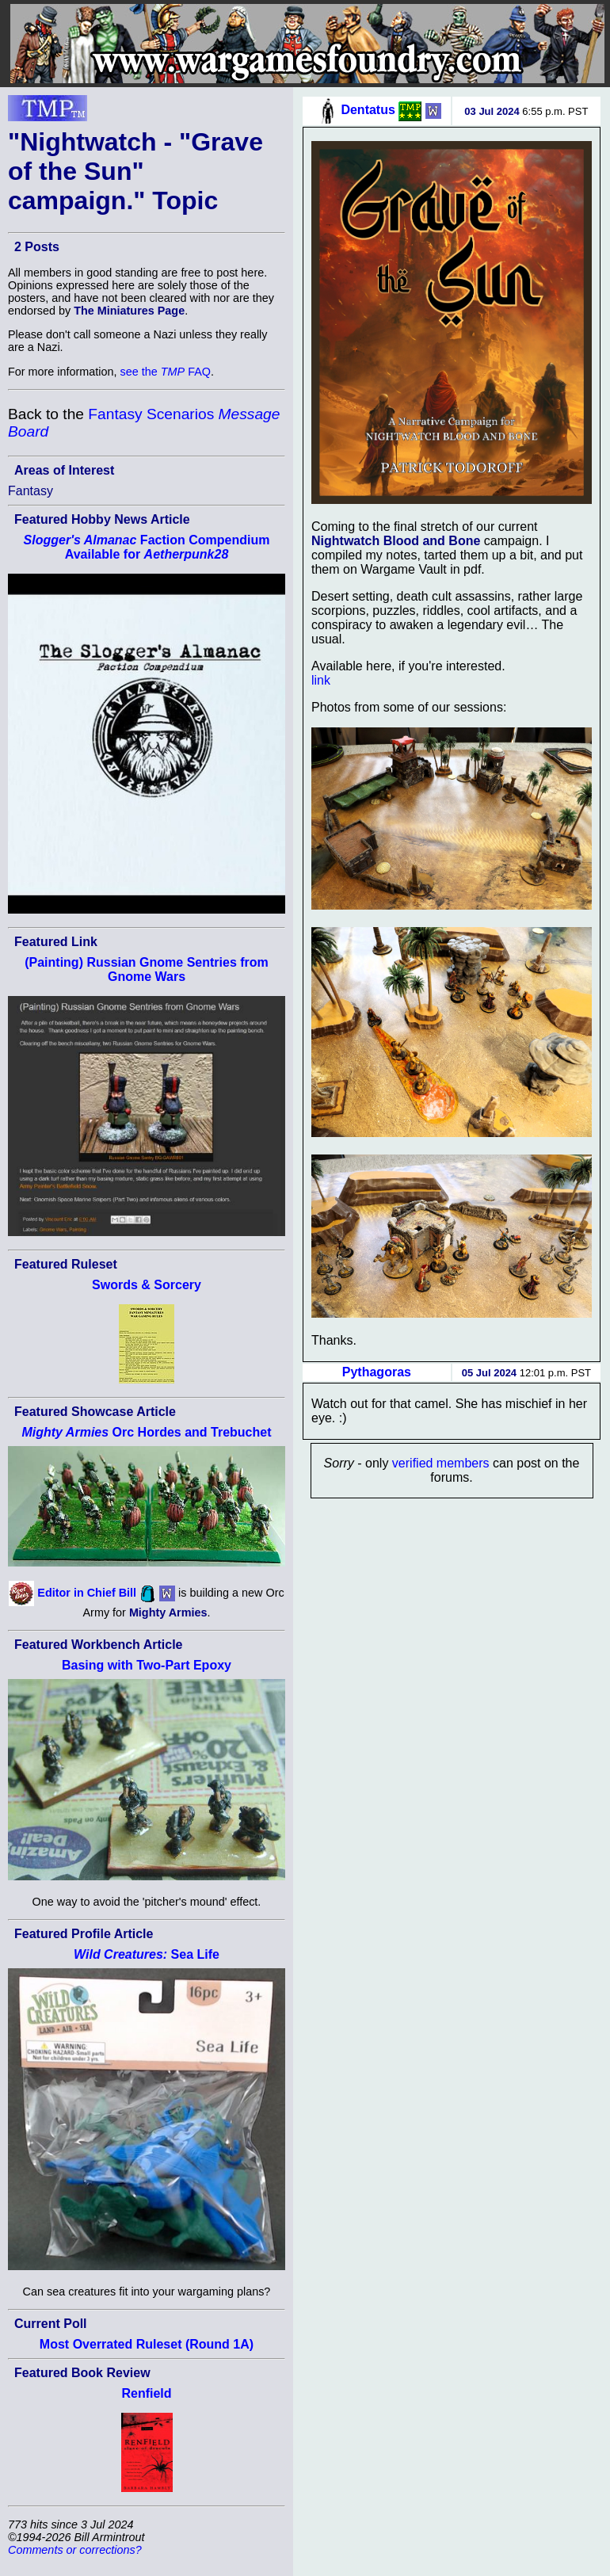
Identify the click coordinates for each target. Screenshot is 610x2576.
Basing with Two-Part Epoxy (146, 1665)
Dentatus (368, 109)
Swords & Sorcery (146, 1285)
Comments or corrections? (75, 2550)
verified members (441, 1463)
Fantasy (30, 491)
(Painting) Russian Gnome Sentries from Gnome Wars (147, 969)
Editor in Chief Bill (86, 1592)
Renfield (146, 2393)
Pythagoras (376, 1372)
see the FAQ (165, 371)
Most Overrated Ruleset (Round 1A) (147, 2344)
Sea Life (146, 1954)
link (320, 680)
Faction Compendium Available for (147, 547)
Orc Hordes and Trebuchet (146, 1432)
